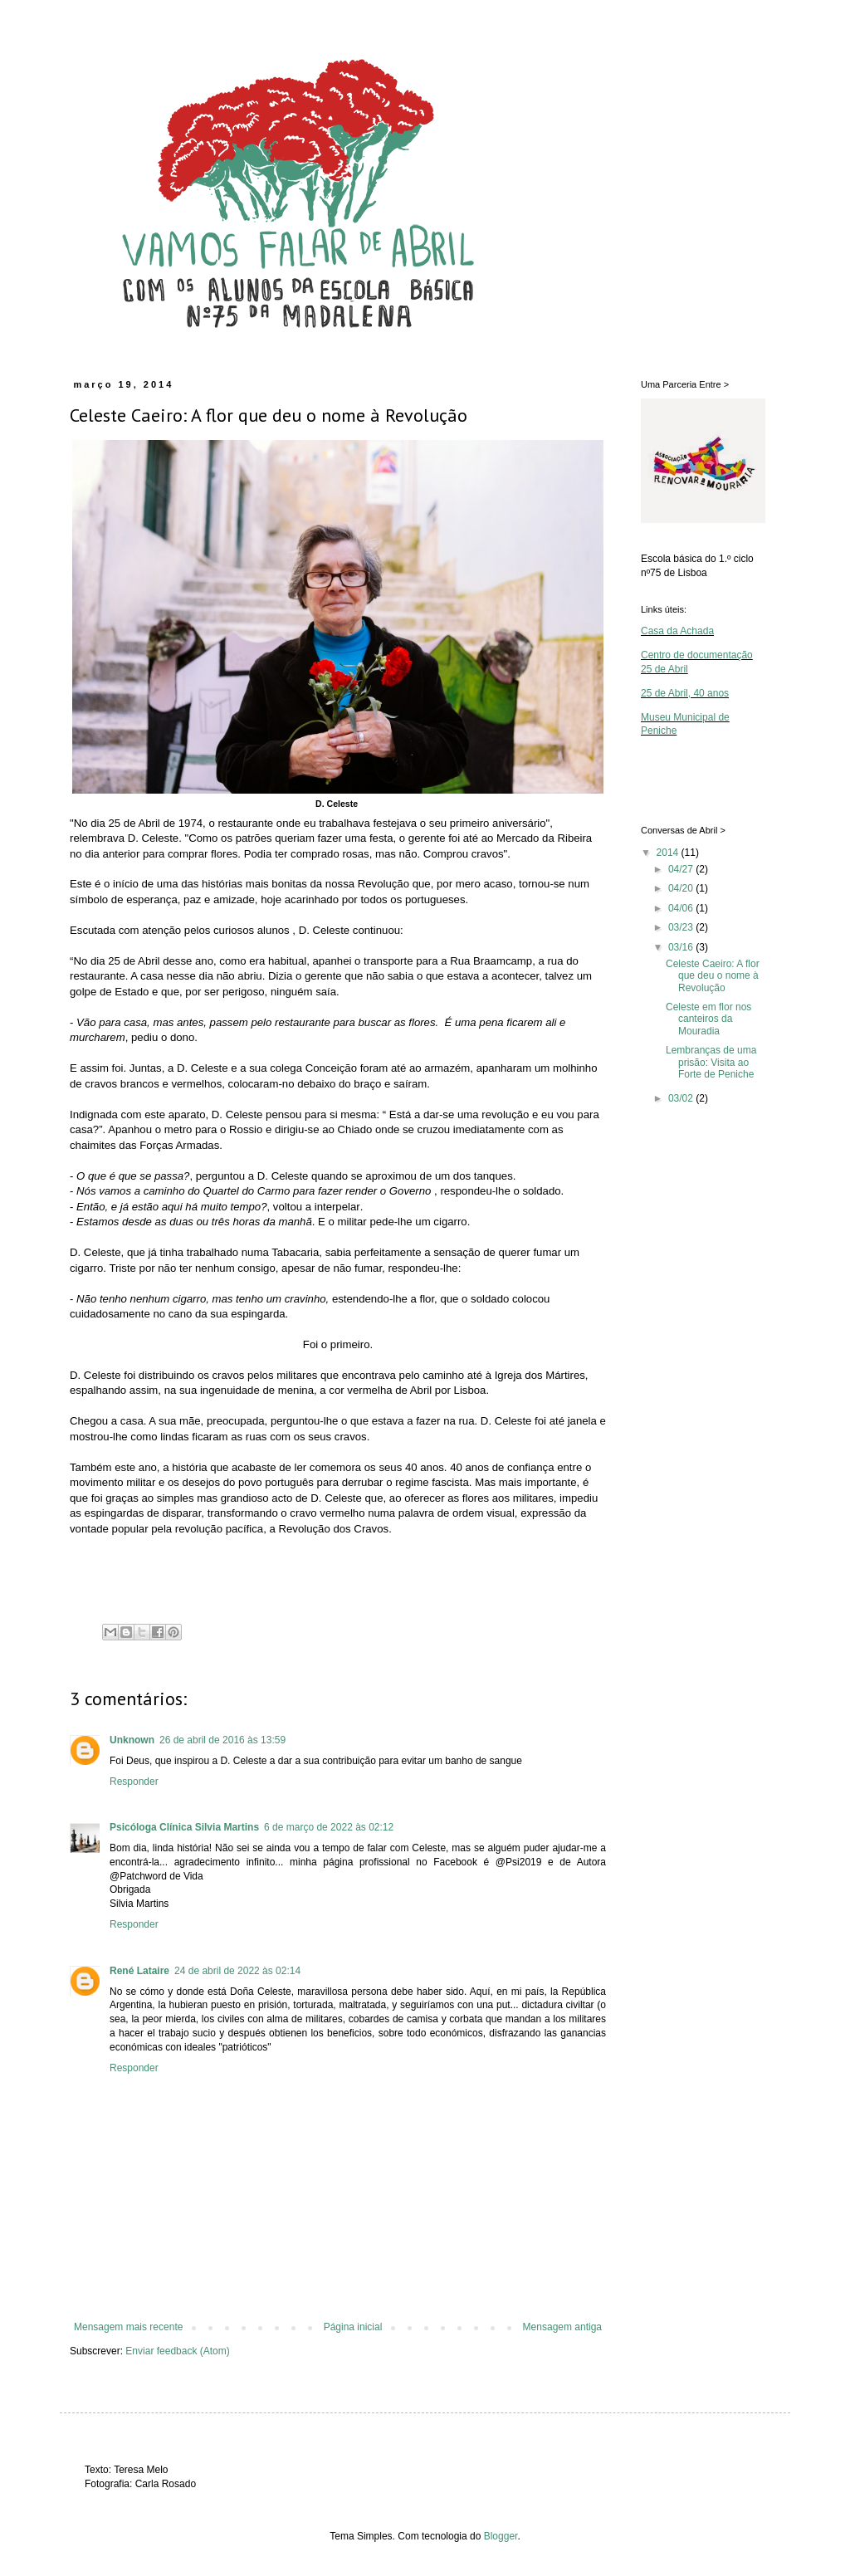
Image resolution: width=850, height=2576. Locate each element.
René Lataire (139, 1971)
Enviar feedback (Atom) (177, 2351)
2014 (669, 852)
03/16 (682, 947)
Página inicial (353, 2327)
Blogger (501, 2536)
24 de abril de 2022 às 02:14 (237, 1971)
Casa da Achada (677, 631)
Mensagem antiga (562, 2327)
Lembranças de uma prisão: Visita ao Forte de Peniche (711, 1062)
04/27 (682, 869)
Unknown (132, 1740)
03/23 (682, 927)
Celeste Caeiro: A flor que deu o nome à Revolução (713, 976)
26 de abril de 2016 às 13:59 (222, 1740)
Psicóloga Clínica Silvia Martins (184, 1827)
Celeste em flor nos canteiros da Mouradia (708, 1019)
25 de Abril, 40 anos (685, 693)
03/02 (682, 1098)
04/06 (682, 908)
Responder (134, 1781)
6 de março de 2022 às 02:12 (328, 1827)
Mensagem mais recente (128, 2327)
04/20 (682, 888)
